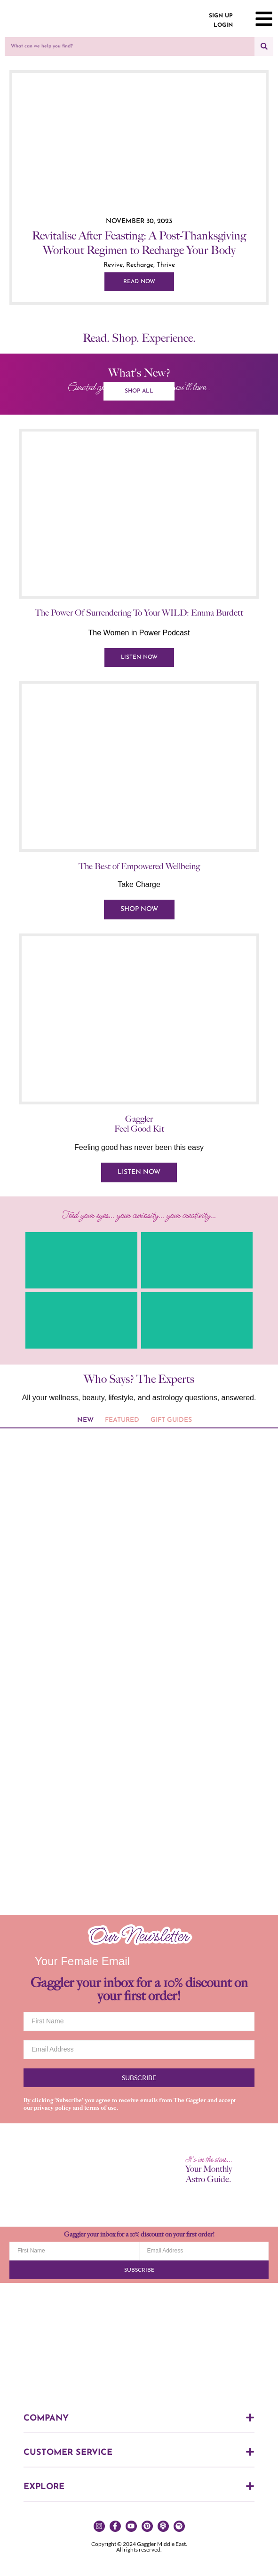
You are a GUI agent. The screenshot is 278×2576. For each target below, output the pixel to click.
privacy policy (52, 2108)
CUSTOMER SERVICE (68, 2452)
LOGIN (223, 25)
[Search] (263, 46)
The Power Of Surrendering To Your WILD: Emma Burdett (139, 613)
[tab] (85, 1421)
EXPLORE (44, 2487)
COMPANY (46, 2418)
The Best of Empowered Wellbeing (139, 866)
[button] (139, 2420)
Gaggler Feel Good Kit (139, 1124)
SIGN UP (221, 16)
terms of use (100, 2108)
